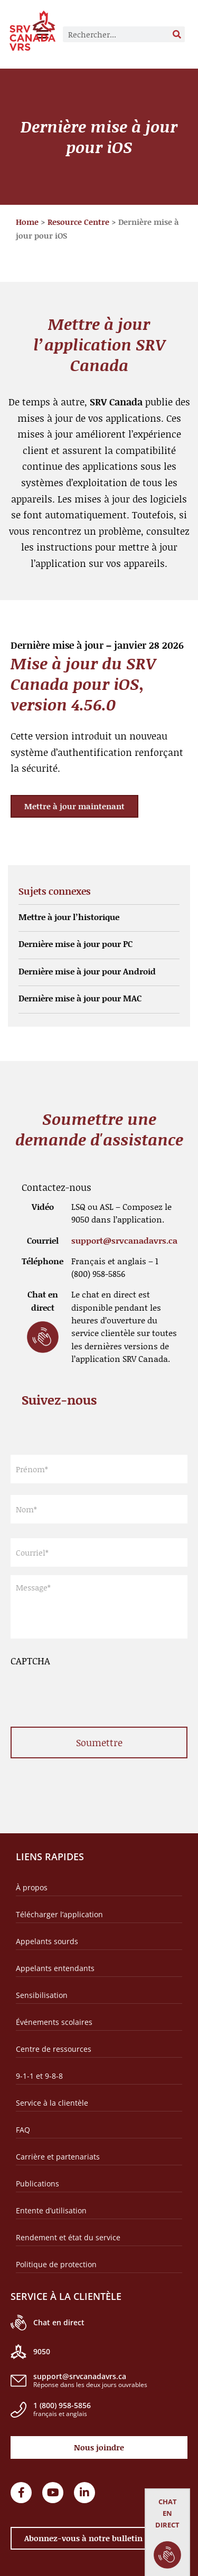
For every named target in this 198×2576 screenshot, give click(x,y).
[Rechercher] (177, 34)
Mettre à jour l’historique (68, 917)
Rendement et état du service (68, 2237)
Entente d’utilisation (51, 2210)
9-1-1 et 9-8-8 (39, 2076)
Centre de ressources (53, 2049)
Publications (37, 2184)
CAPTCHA (30, 1661)
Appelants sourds (47, 1941)
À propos (32, 1887)
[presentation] (91, 1689)
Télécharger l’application (59, 1914)
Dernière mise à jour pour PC (75, 943)
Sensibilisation (42, 1995)
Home (27, 222)
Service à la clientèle (52, 2103)
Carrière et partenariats (58, 2157)
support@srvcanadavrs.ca (124, 1240)
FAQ (23, 2130)
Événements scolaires (54, 2022)
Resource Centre (78, 222)
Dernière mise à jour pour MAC (80, 998)
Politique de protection (56, 2264)
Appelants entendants (55, 1968)
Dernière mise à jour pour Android (87, 971)
